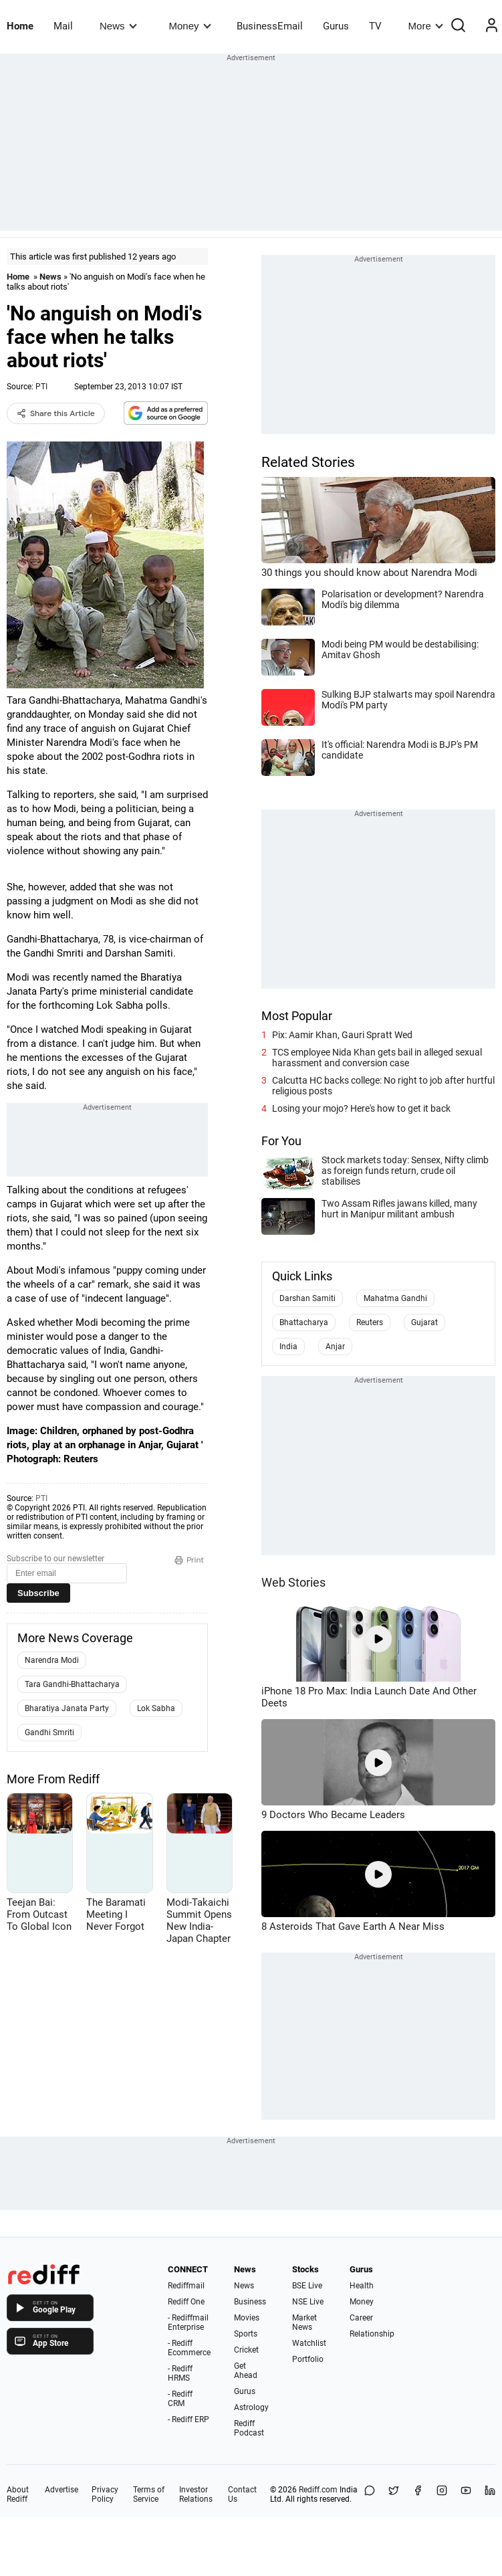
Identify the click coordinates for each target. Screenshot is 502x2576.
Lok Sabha (156, 1708)
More (425, 25)
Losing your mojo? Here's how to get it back (361, 1108)
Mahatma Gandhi (395, 1298)
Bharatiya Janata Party (67, 1708)
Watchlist (309, 2343)
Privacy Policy (105, 2494)
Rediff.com (318, 2489)
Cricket (246, 2350)
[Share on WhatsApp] (369, 2494)
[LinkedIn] (490, 2494)
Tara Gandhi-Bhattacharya (72, 1684)
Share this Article (56, 413)
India (288, 1346)
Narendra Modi (52, 1660)
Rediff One (186, 2301)
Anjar (335, 1346)
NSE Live (308, 2301)
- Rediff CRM (180, 2398)
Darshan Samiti (307, 1298)
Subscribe (38, 1593)
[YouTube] (466, 2494)
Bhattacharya (303, 1322)
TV (375, 26)
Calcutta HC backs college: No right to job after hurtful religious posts (383, 1085)
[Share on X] (393, 2494)
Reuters (369, 1322)
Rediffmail (186, 2285)
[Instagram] (441, 2494)
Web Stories (293, 1582)
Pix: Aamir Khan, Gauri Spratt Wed (342, 1034)
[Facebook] (417, 2494)
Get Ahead (245, 2370)
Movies (246, 2317)
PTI (41, 386)
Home (20, 26)
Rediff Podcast (249, 2428)
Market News (304, 2322)
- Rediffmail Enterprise (188, 2322)
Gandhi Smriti (49, 1732)
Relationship (372, 2334)
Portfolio (308, 2359)
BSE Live (307, 2285)
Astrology (251, 2407)
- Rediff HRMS (180, 2373)
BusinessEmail (270, 26)
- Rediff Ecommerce (189, 2348)
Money (190, 25)
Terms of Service (148, 2494)
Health (362, 2285)
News (118, 25)
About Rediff (18, 2494)
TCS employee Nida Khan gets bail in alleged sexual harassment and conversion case (377, 1057)
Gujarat (424, 1322)
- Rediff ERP (188, 2419)
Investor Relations (196, 2494)
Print (189, 1560)
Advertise (61, 2489)
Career (361, 2317)
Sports (245, 2334)
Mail (63, 26)
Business (250, 2301)
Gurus (336, 26)
